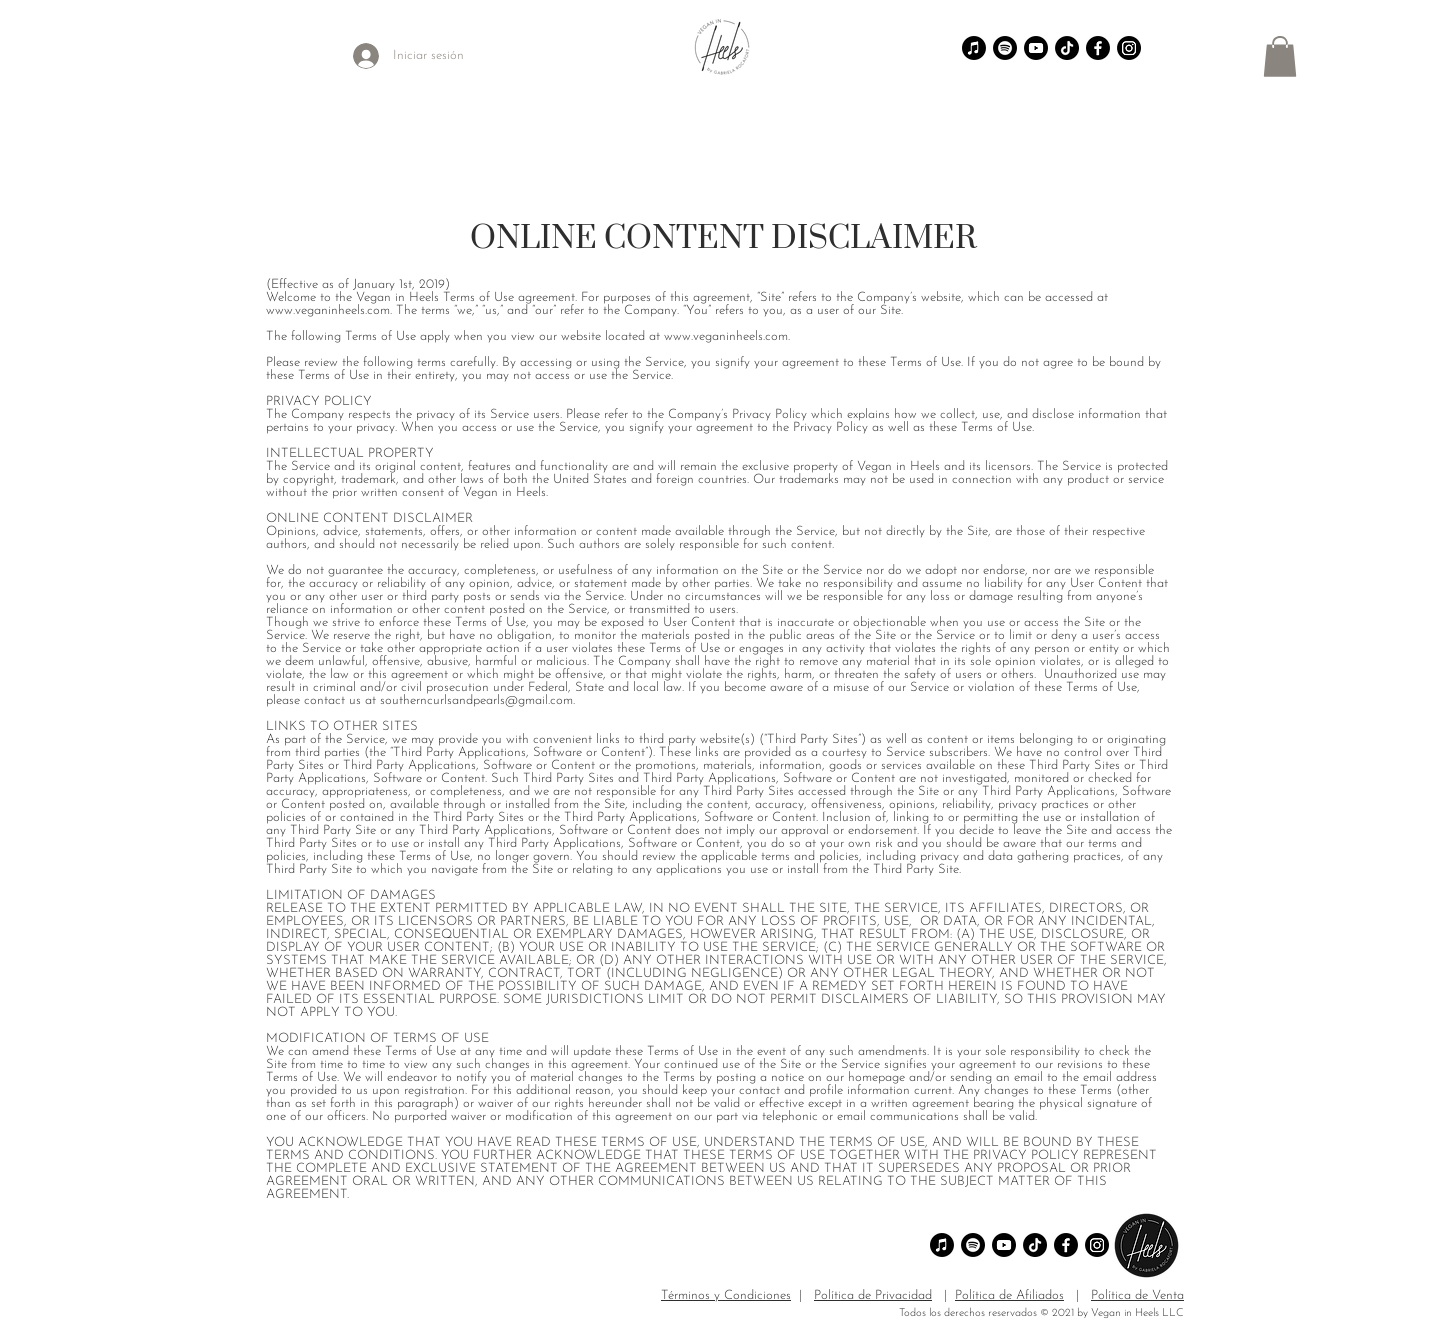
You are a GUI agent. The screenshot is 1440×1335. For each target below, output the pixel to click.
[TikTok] (1234, 18)
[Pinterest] (1257, 18)
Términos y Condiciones (726, 1295)
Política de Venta (1137, 1295)
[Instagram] (1280, 18)
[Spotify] (1005, 48)
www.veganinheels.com (328, 310)
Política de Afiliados (1009, 1295)
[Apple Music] (974, 48)
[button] (1280, 56)
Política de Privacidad (873, 1295)
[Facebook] (1326, 18)
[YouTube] (1303, 18)
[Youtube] (1036, 48)
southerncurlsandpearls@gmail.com (476, 700)
